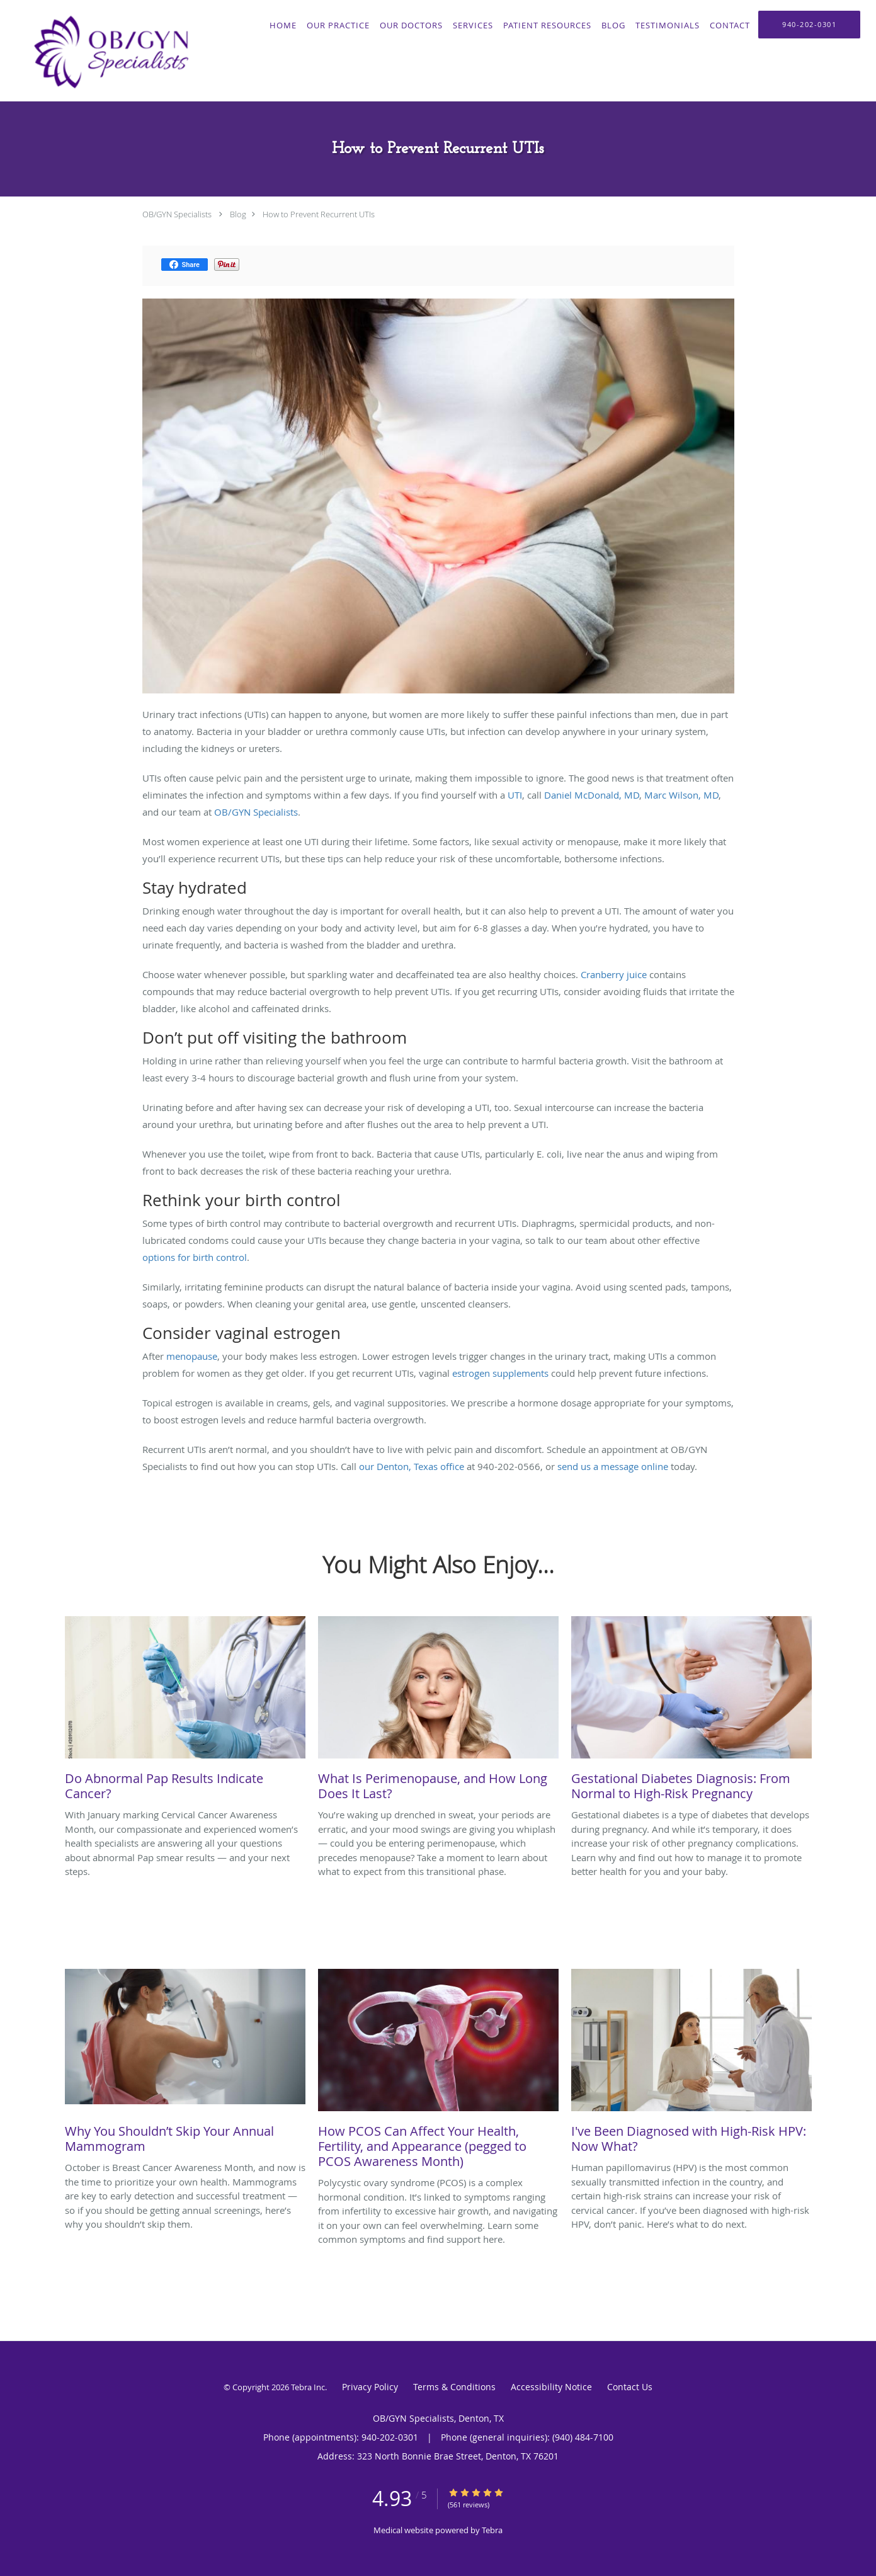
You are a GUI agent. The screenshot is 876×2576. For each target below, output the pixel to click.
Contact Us (629, 2387)
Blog (238, 214)
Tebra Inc (308, 2387)
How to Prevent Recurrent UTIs (319, 214)
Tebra (492, 2530)
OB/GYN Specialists (177, 214)
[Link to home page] (107, 50)
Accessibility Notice (551, 2387)
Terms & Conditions (454, 2387)
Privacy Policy (370, 2387)
